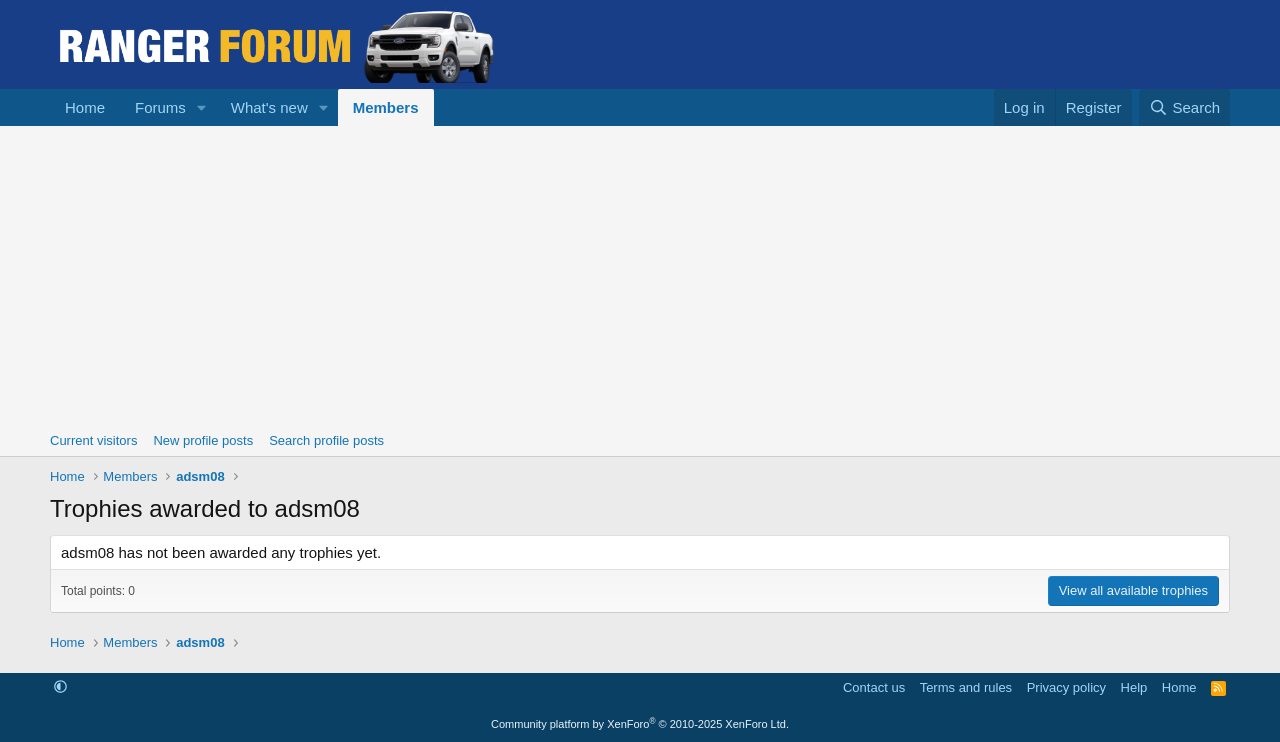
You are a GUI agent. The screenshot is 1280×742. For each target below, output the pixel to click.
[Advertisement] (640, 276)
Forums (160, 107)
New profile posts (203, 440)
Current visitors (93, 440)
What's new (269, 107)
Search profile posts (326, 440)
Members (386, 107)
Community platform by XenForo (640, 724)
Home (85, 107)
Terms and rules (966, 687)
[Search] (1184, 107)
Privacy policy (1066, 687)
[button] (202, 107)
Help (1134, 687)
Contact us (874, 687)
